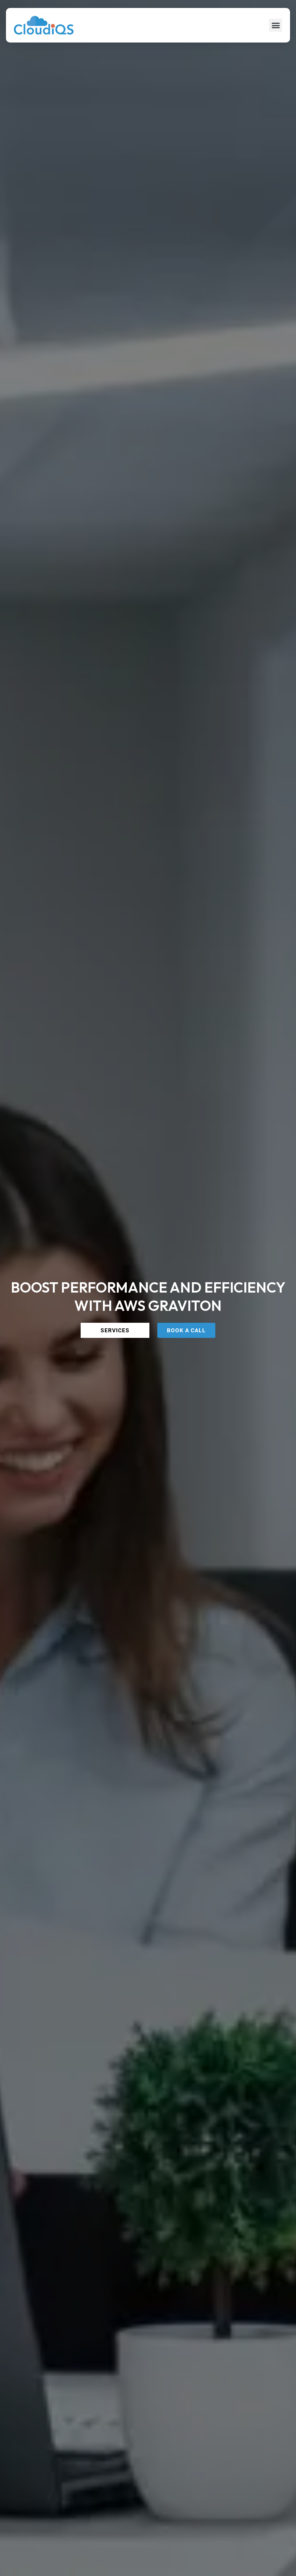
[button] (275, 25)
